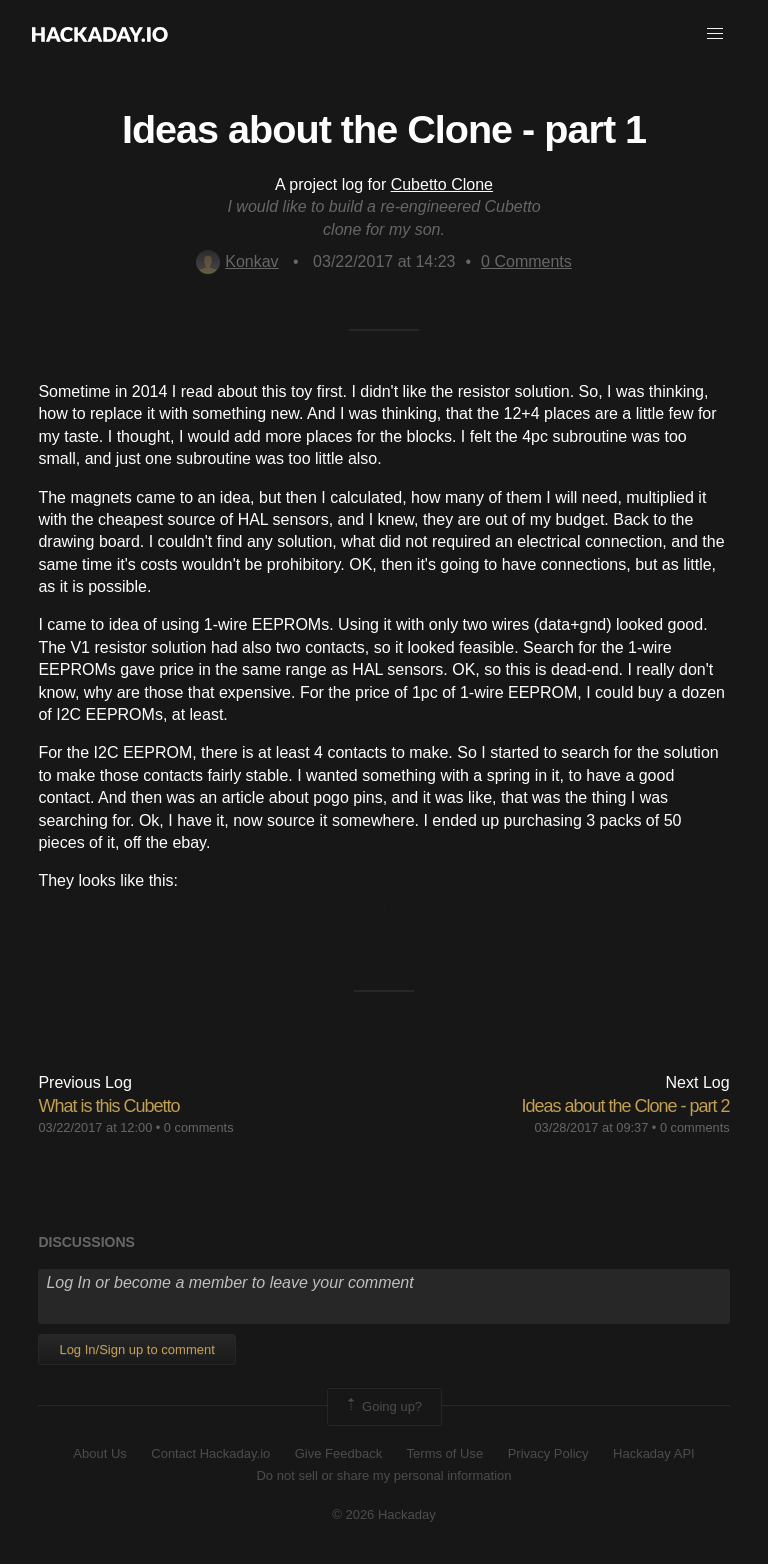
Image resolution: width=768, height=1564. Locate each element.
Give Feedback (338, 1453)
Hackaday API (654, 1453)
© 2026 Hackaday (384, 1514)
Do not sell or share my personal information (383, 1475)
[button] (715, 34)
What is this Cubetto (108, 1106)
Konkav (237, 261)
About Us (99, 1453)
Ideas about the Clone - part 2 (625, 1106)
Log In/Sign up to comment (136, 1349)
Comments (526, 261)
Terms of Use (445, 1453)
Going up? (383, 1407)
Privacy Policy (548, 1453)
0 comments (199, 1127)
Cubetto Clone (442, 184)
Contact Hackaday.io (210, 1453)
